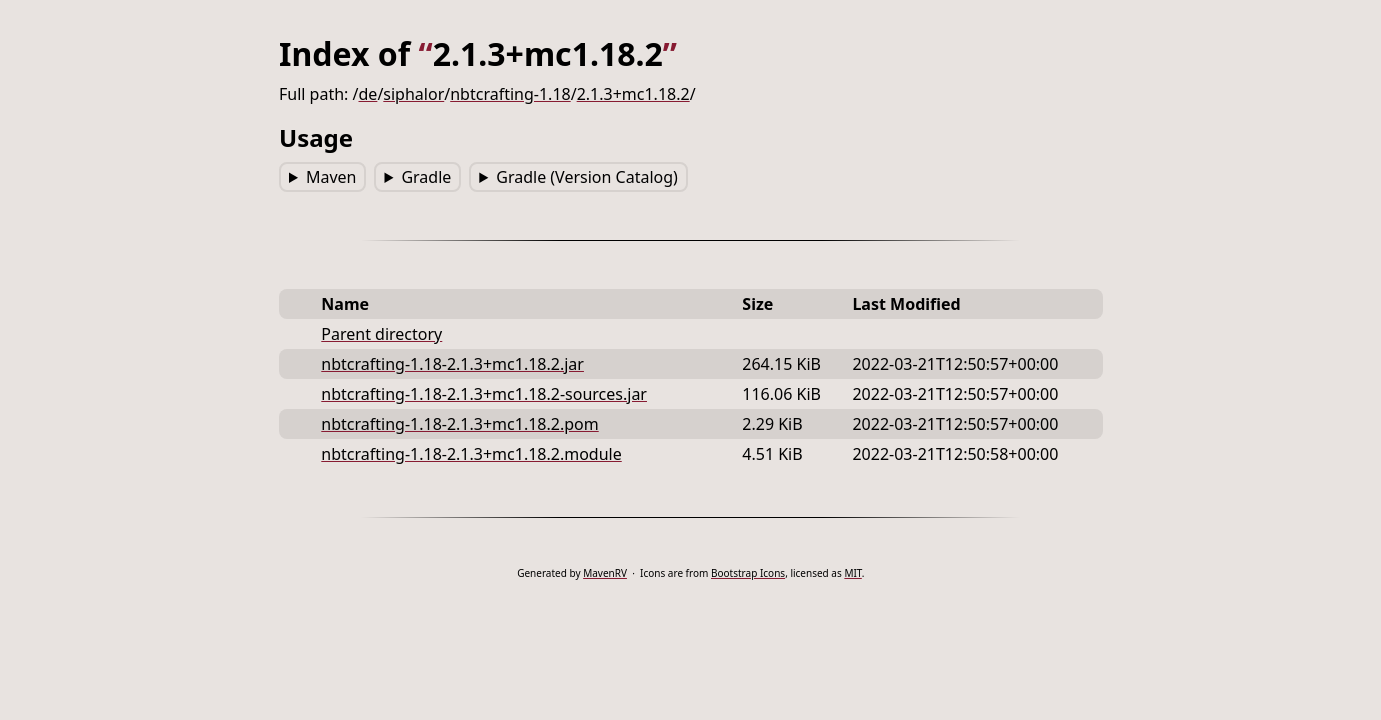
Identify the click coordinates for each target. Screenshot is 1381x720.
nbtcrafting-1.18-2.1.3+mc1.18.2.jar (452, 364)
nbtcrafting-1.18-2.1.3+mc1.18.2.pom (459, 424)
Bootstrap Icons (748, 573)
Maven (331, 177)
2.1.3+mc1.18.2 (632, 94)
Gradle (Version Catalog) (587, 177)
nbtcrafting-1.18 (510, 94)
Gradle (426, 177)
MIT (852, 573)
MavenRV (605, 573)
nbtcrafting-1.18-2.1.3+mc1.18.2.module (471, 454)
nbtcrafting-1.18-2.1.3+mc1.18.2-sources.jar (484, 394)
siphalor (413, 94)
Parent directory (381, 334)
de (367, 94)
